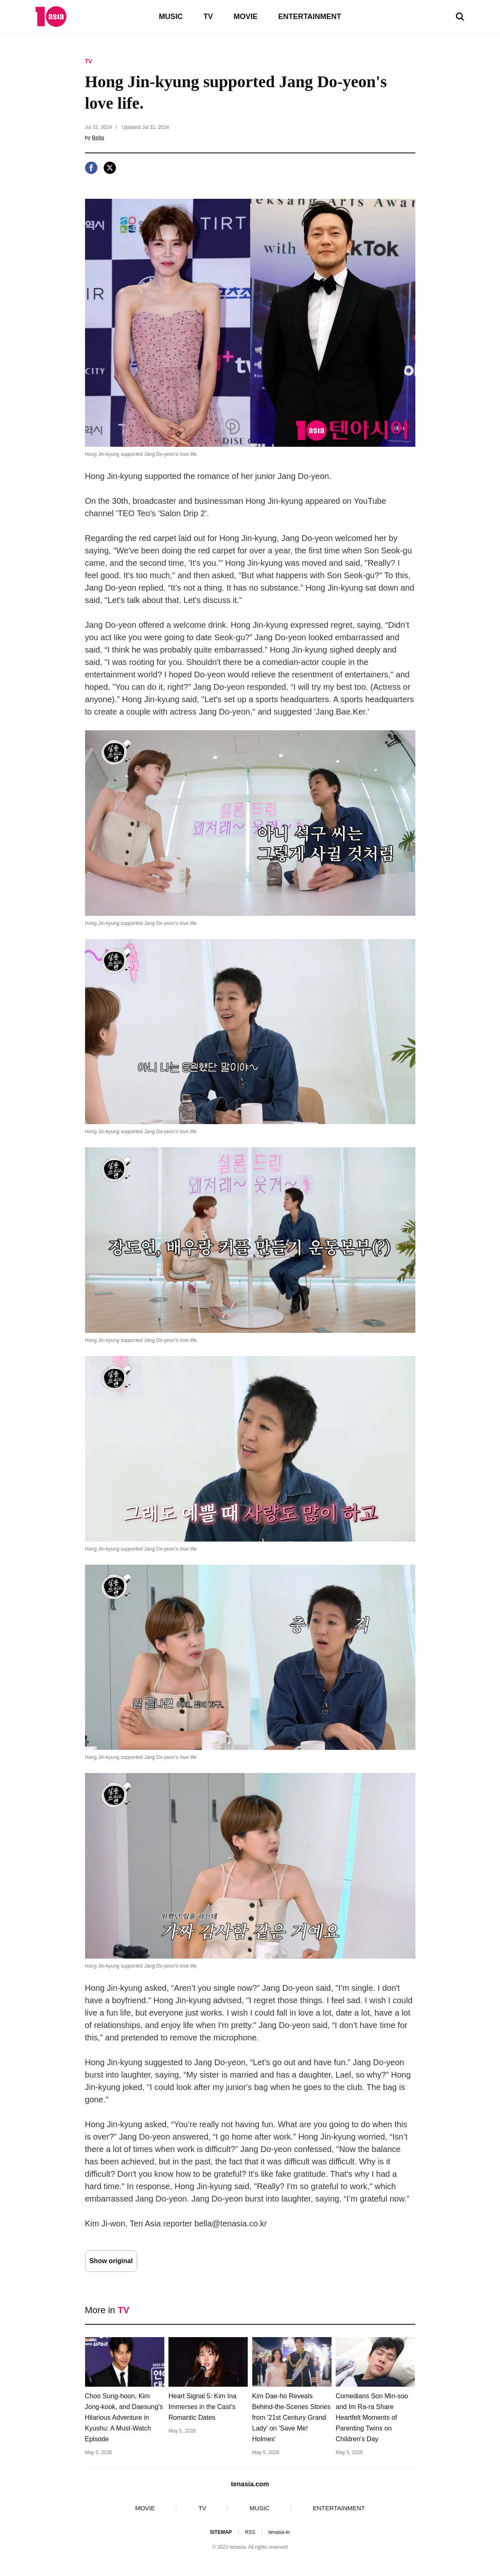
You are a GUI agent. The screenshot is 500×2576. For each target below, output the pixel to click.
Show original (111, 2260)
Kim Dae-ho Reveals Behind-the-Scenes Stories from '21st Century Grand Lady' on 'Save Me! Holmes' (291, 2418)
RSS (250, 2532)
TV (208, 16)
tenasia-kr (279, 2532)
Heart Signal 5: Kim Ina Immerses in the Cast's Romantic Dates (202, 2407)
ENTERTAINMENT (309, 16)
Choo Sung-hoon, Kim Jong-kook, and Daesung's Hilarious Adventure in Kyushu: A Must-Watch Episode (124, 2418)
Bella (98, 137)
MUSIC (171, 16)
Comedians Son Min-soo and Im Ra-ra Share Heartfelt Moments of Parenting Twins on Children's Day (372, 2418)
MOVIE (246, 16)
